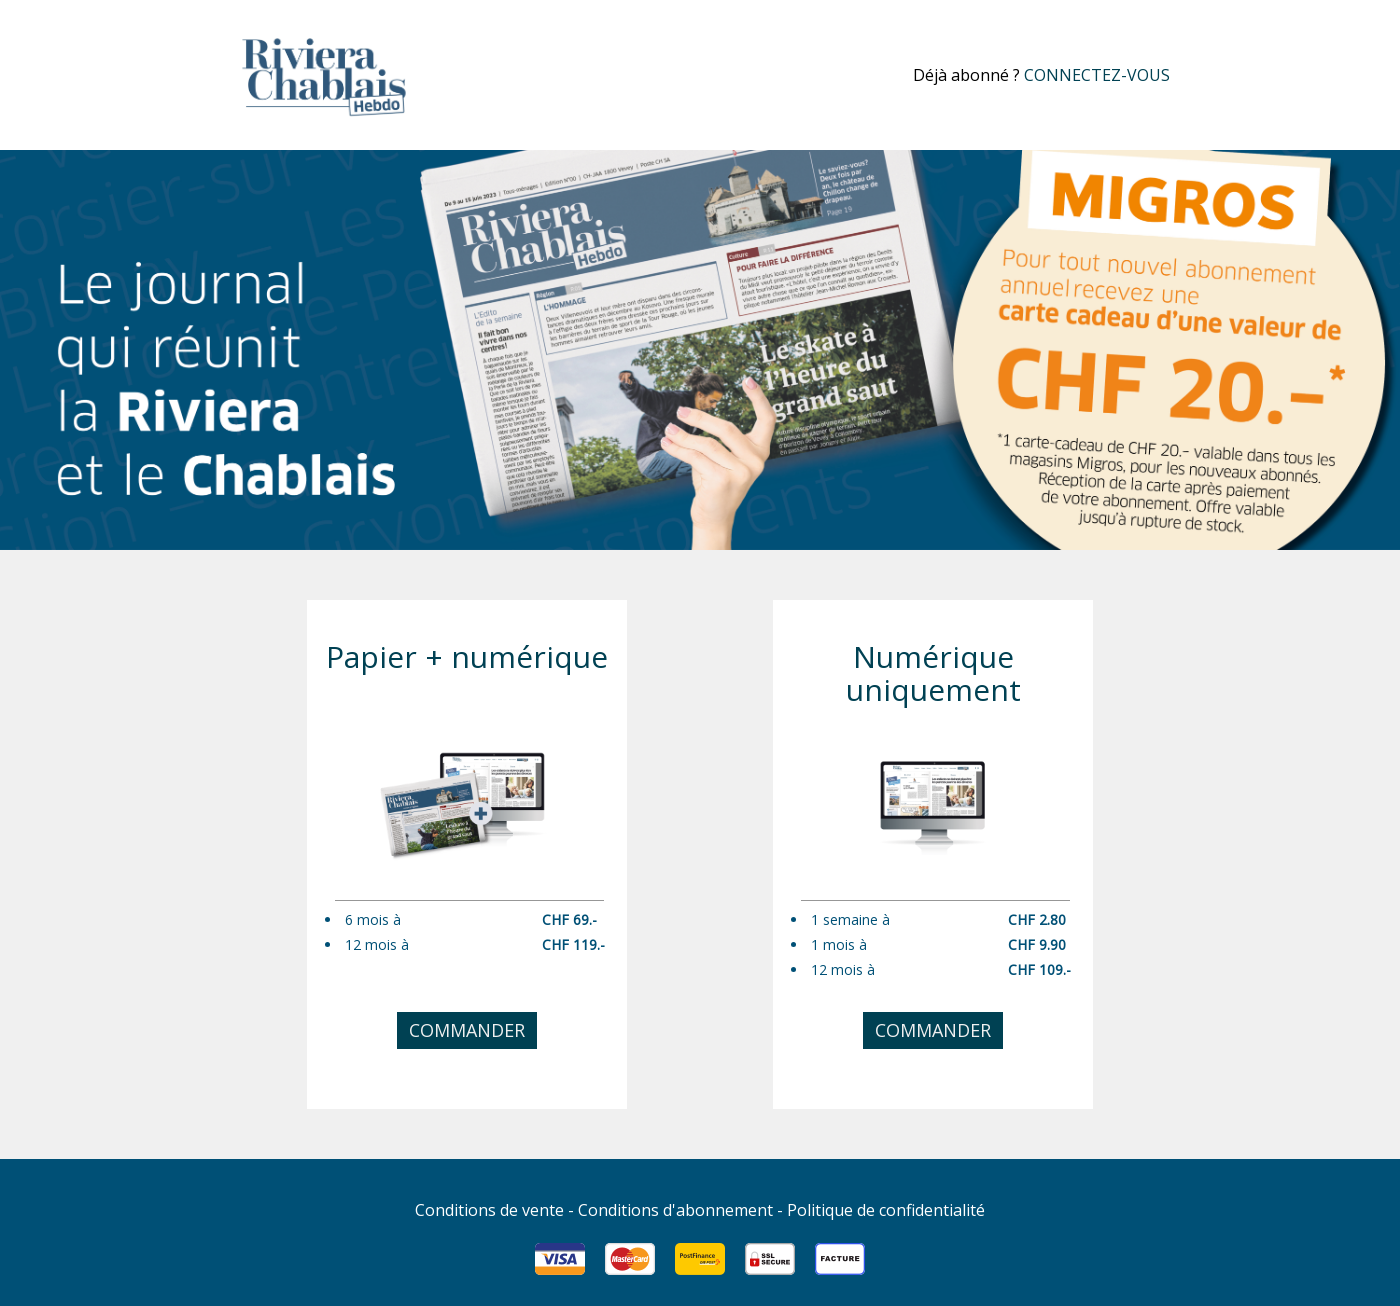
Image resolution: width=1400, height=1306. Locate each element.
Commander (467, 1030)
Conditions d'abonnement (675, 1210)
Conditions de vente (489, 1210)
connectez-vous (1097, 75)
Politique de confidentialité (886, 1210)
